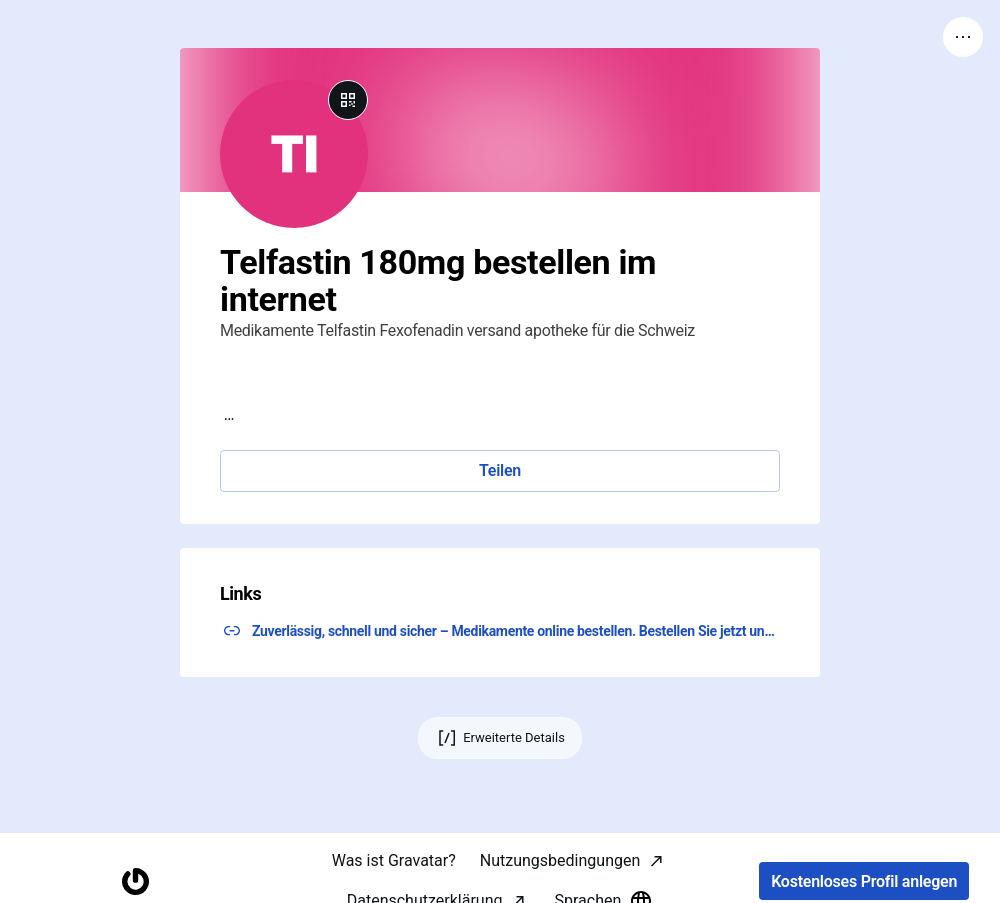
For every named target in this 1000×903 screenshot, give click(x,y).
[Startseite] (136, 881)
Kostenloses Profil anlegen (864, 881)
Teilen (500, 470)
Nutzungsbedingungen (560, 860)
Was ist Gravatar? (394, 860)
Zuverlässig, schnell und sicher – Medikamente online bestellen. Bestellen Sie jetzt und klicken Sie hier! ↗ (516, 631)
